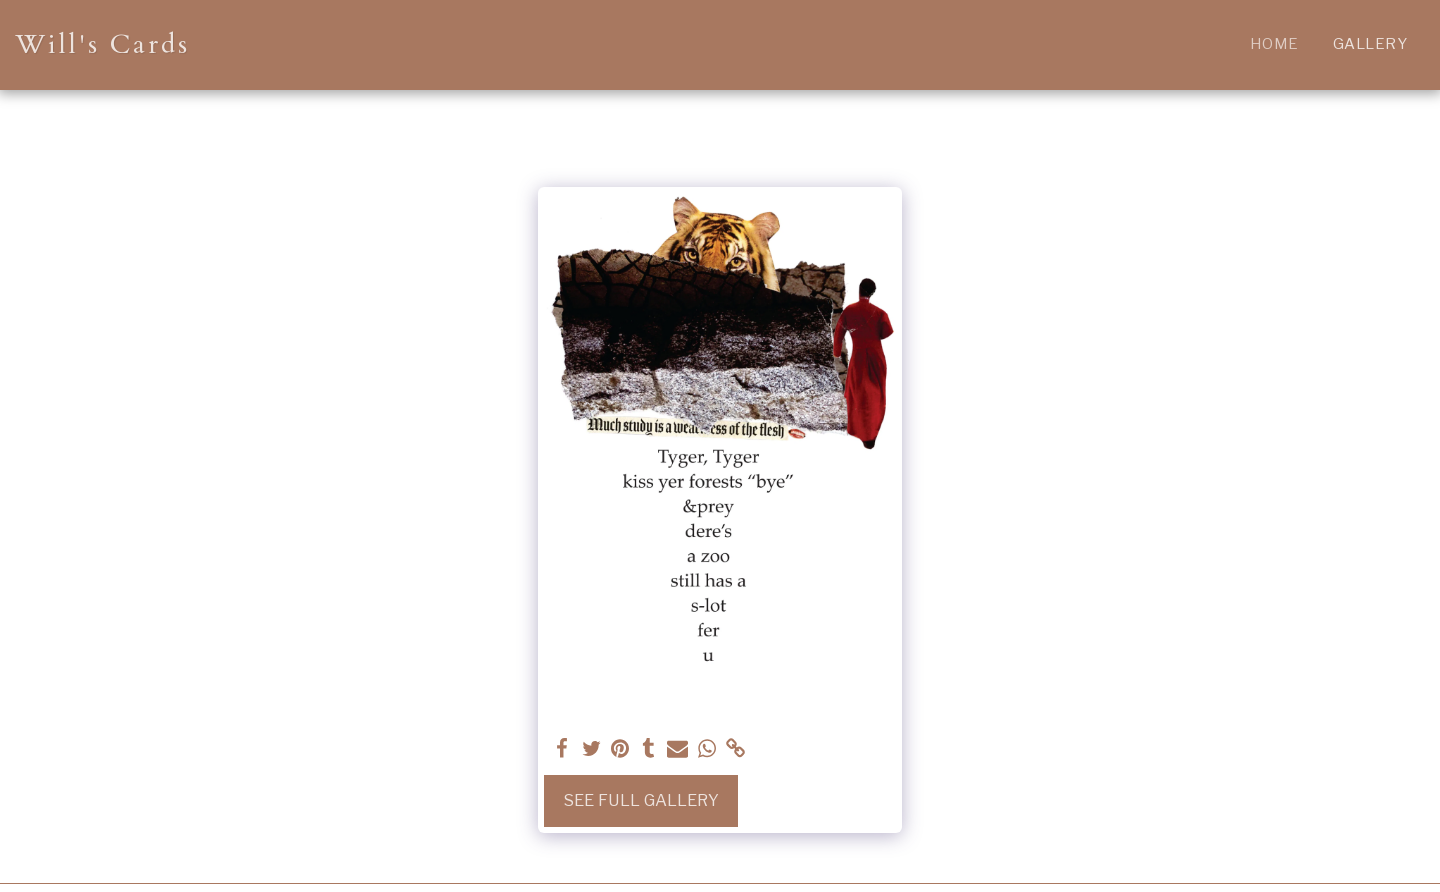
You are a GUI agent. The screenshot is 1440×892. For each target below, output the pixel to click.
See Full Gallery (641, 800)
